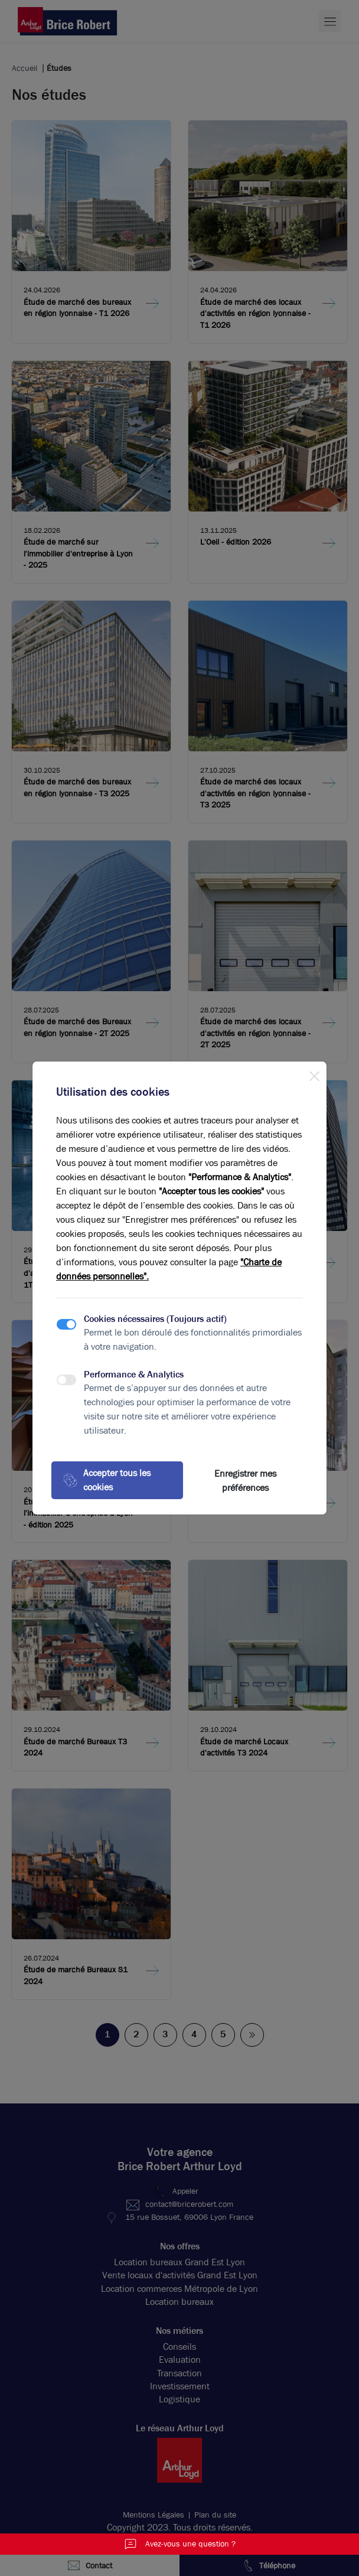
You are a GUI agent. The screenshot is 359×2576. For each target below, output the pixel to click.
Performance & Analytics (134, 1374)
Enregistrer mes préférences (245, 1480)
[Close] (314, 1074)
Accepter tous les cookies (107, 1480)
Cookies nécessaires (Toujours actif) (155, 1319)
